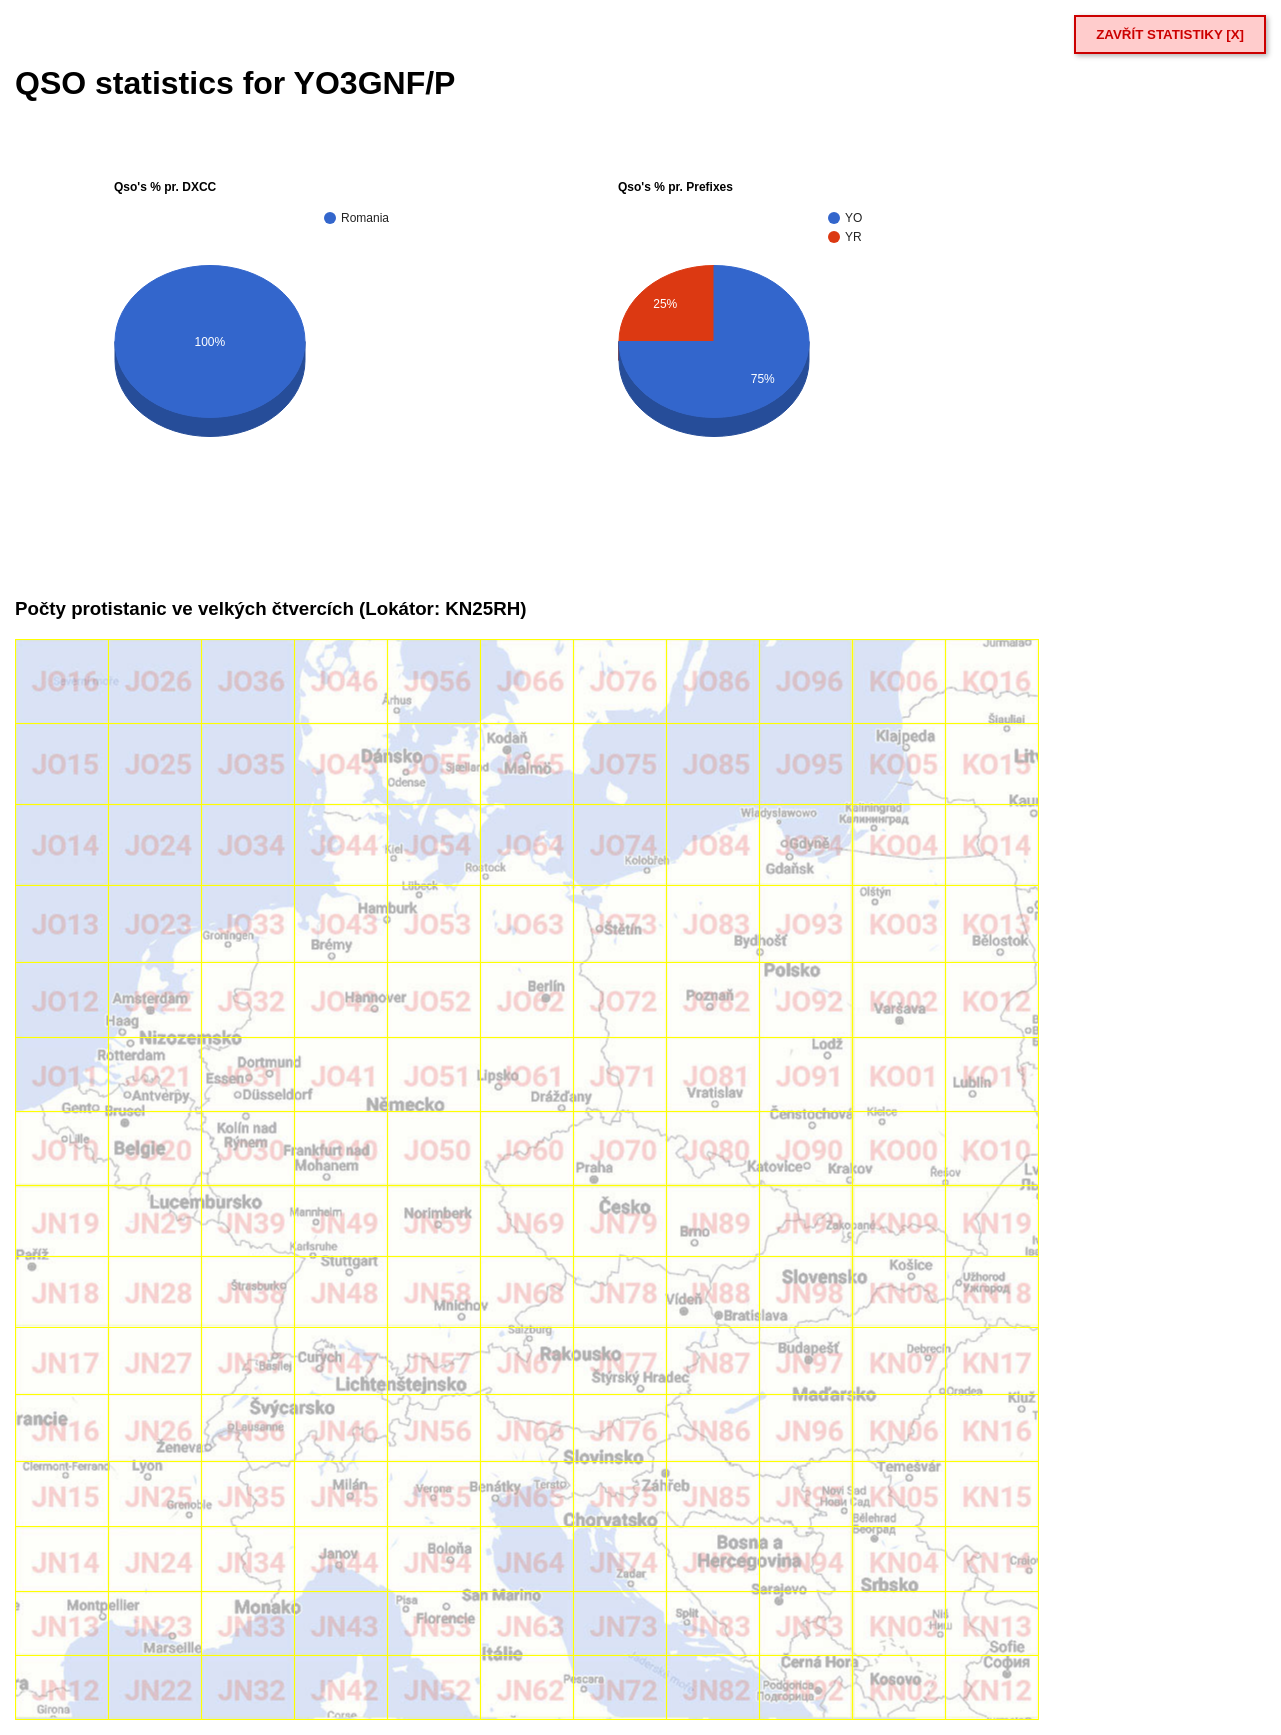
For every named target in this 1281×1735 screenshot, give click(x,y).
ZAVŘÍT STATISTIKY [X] (1170, 34)
